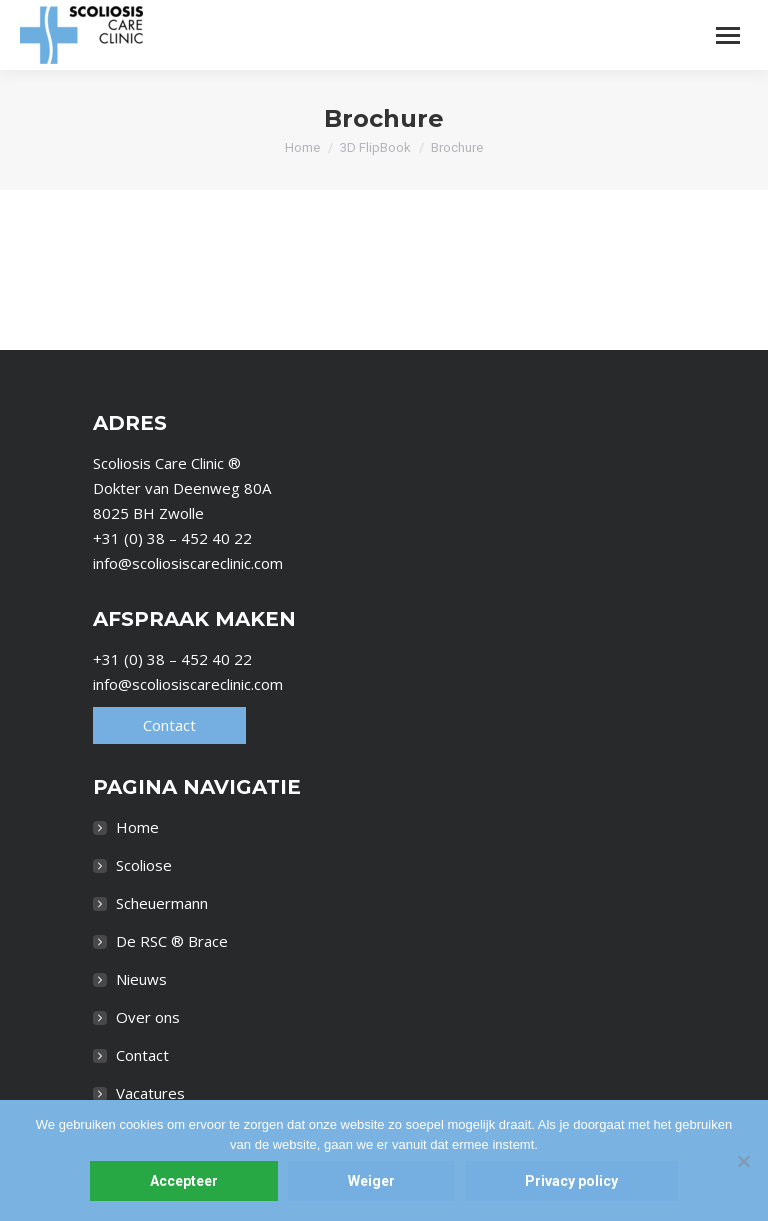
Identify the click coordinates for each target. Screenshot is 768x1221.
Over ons (148, 1017)
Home (137, 827)
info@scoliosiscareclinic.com (188, 563)
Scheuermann (162, 903)
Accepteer (184, 1181)
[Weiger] (743, 1161)
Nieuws (141, 979)
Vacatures (150, 1093)
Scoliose (144, 865)
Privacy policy (571, 1181)
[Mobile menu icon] (728, 35)
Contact (169, 725)
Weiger (371, 1181)
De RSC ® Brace (172, 941)
